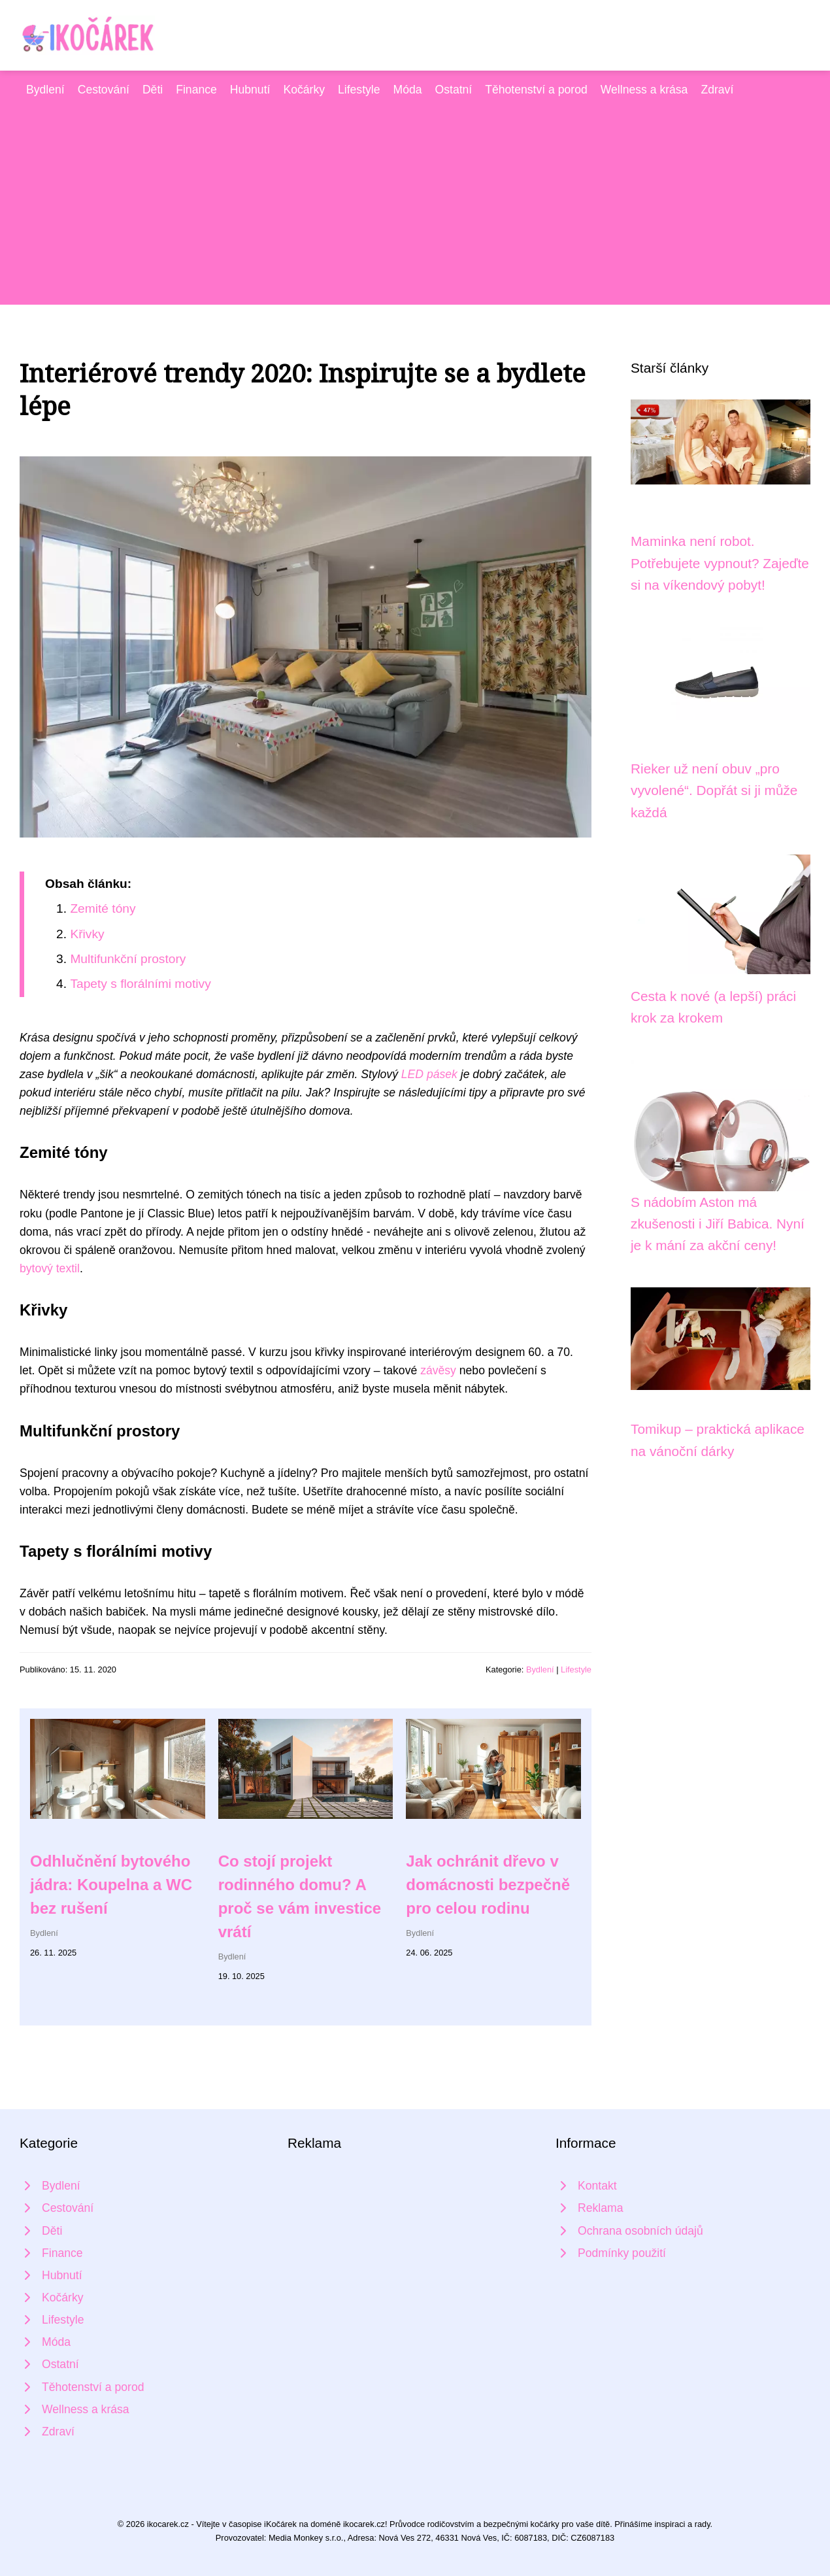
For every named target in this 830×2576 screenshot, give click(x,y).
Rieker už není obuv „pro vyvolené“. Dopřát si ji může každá (714, 790)
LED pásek (429, 1074)
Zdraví (717, 89)
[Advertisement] (415, 196)
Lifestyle (359, 89)
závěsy (438, 1370)
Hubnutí (250, 89)
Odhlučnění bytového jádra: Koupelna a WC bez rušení (111, 1884)
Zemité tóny (102, 908)
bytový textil (50, 1268)
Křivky (87, 934)
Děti (152, 89)
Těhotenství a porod (536, 89)
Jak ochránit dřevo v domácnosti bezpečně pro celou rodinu (488, 1884)
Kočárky (304, 89)
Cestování (103, 89)
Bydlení (45, 89)
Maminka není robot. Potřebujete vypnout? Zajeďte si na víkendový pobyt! (720, 563)
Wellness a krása (644, 89)
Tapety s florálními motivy (140, 984)
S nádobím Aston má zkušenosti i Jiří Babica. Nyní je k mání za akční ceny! (718, 1224)
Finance (196, 89)
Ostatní (454, 89)
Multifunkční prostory (128, 959)
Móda (407, 89)
